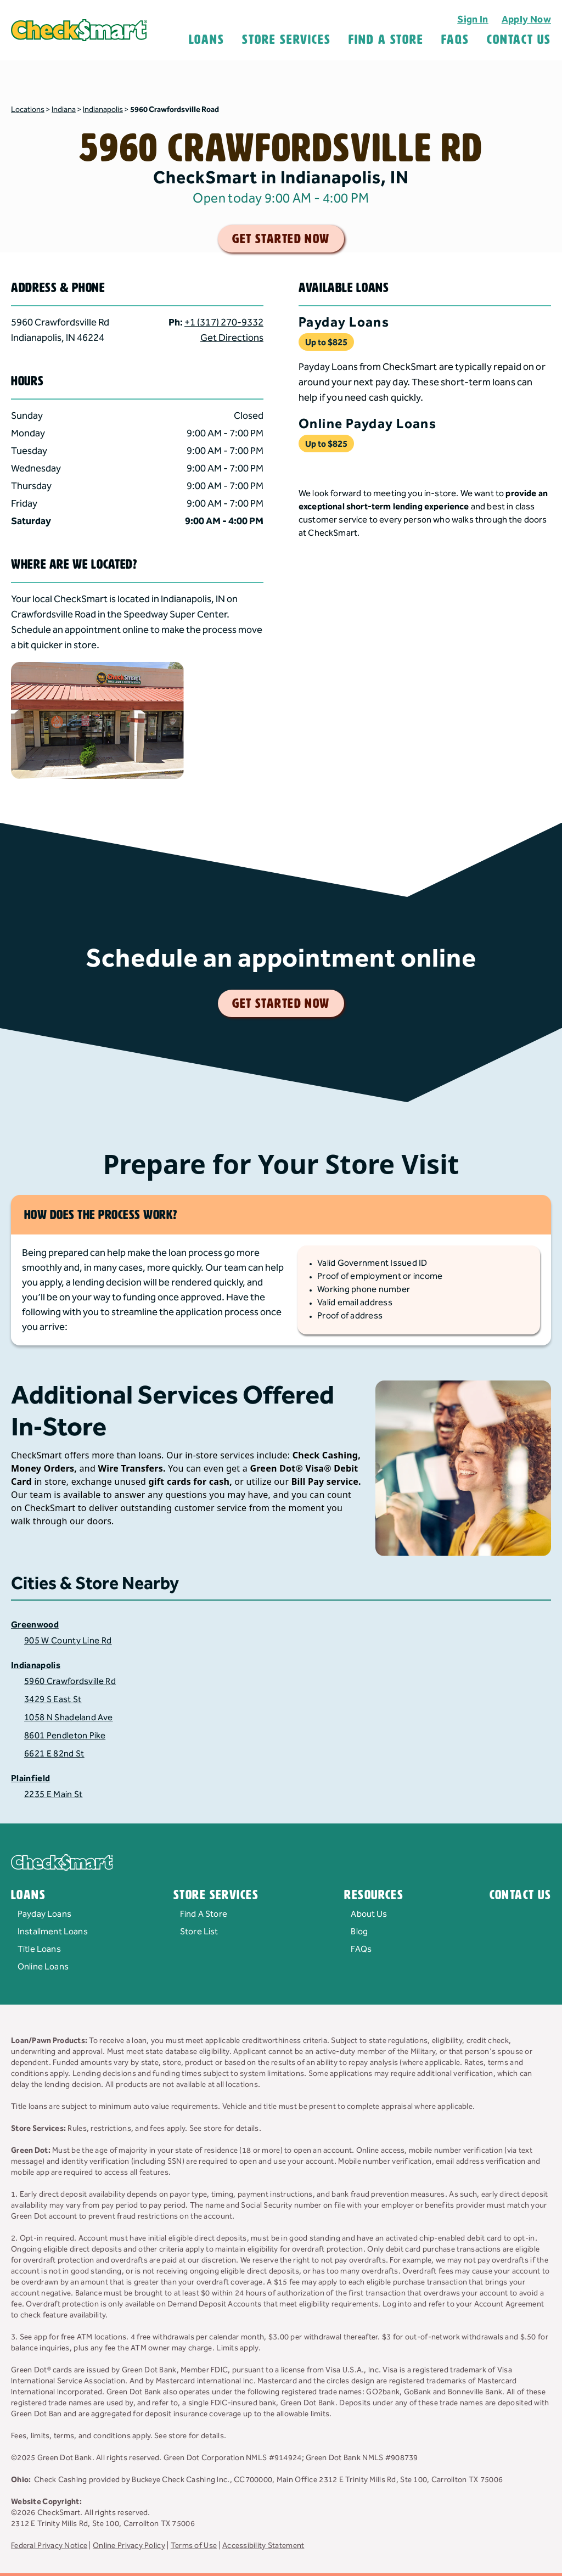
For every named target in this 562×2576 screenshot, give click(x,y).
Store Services (286, 39)
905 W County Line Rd (67, 1641)
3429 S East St (52, 1700)
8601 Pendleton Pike (64, 1736)
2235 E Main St (53, 1794)
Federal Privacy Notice (49, 2546)
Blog (359, 1932)
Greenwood (35, 1625)
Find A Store (386, 39)
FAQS (455, 39)
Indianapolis (103, 110)
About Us (369, 1914)
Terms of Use (194, 2546)
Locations (27, 110)
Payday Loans (44, 1914)
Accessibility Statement (263, 2546)
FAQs (361, 1949)
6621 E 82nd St (54, 1754)
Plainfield (30, 1779)
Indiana (64, 110)
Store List (199, 1932)
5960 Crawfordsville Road (174, 110)
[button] (137, 308)
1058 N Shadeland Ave (68, 1718)
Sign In (472, 19)
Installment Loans (53, 1932)
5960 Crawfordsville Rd (70, 1681)
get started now (281, 239)
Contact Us (519, 39)
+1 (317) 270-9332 (223, 322)
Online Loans (43, 1967)
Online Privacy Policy (129, 2546)
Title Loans (39, 1949)
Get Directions (231, 338)
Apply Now (526, 19)
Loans (207, 39)
